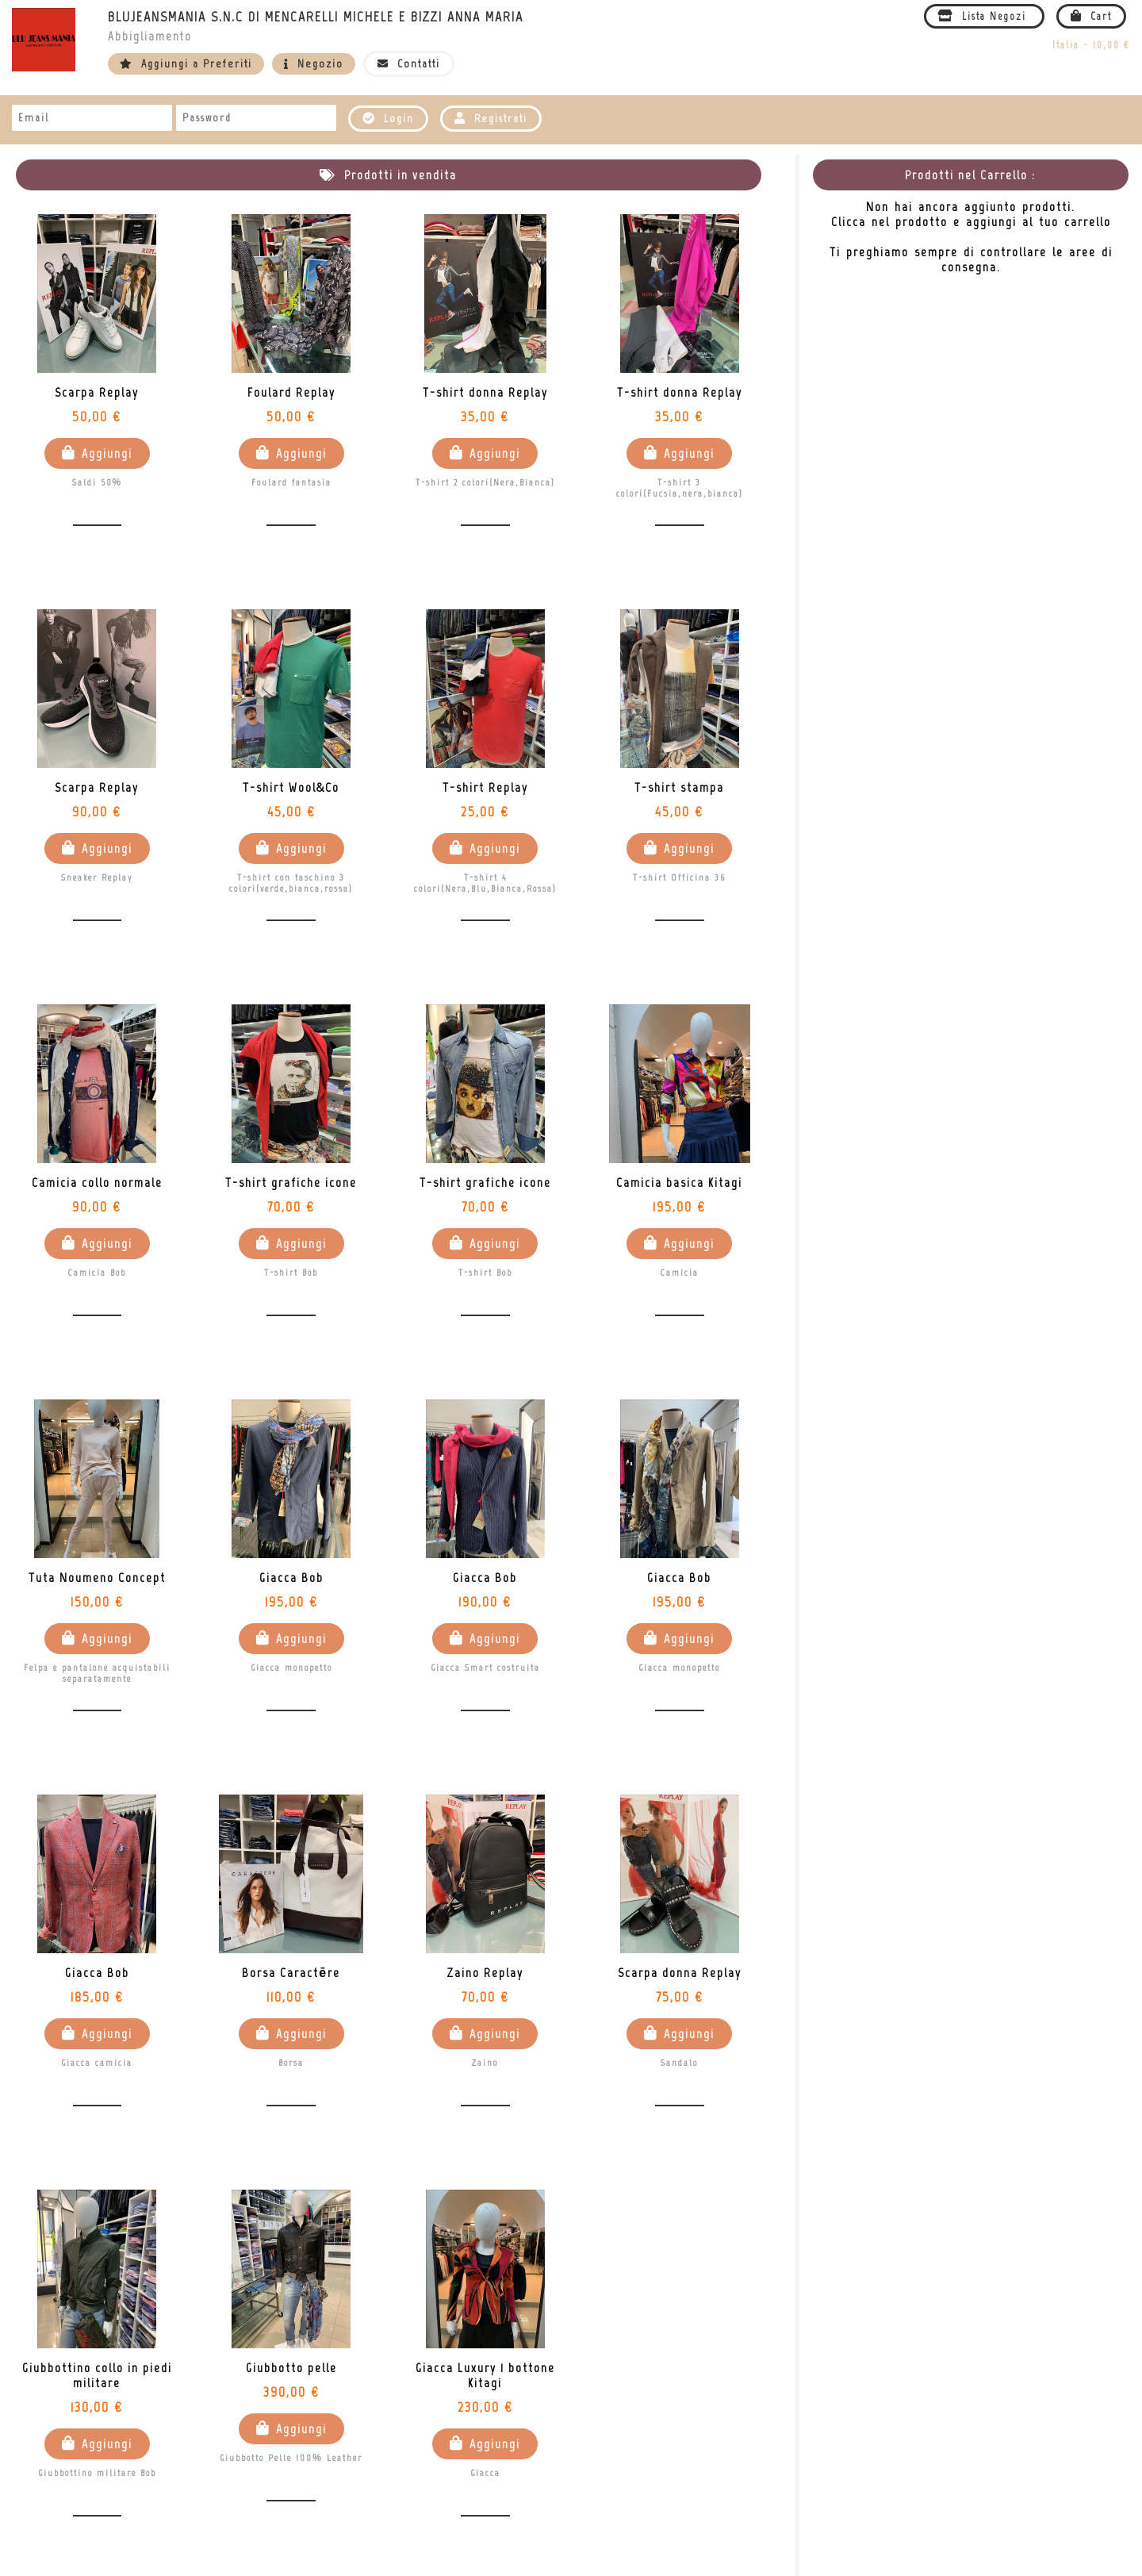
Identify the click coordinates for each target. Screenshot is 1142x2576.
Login (388, 118)
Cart (1091, 16)
